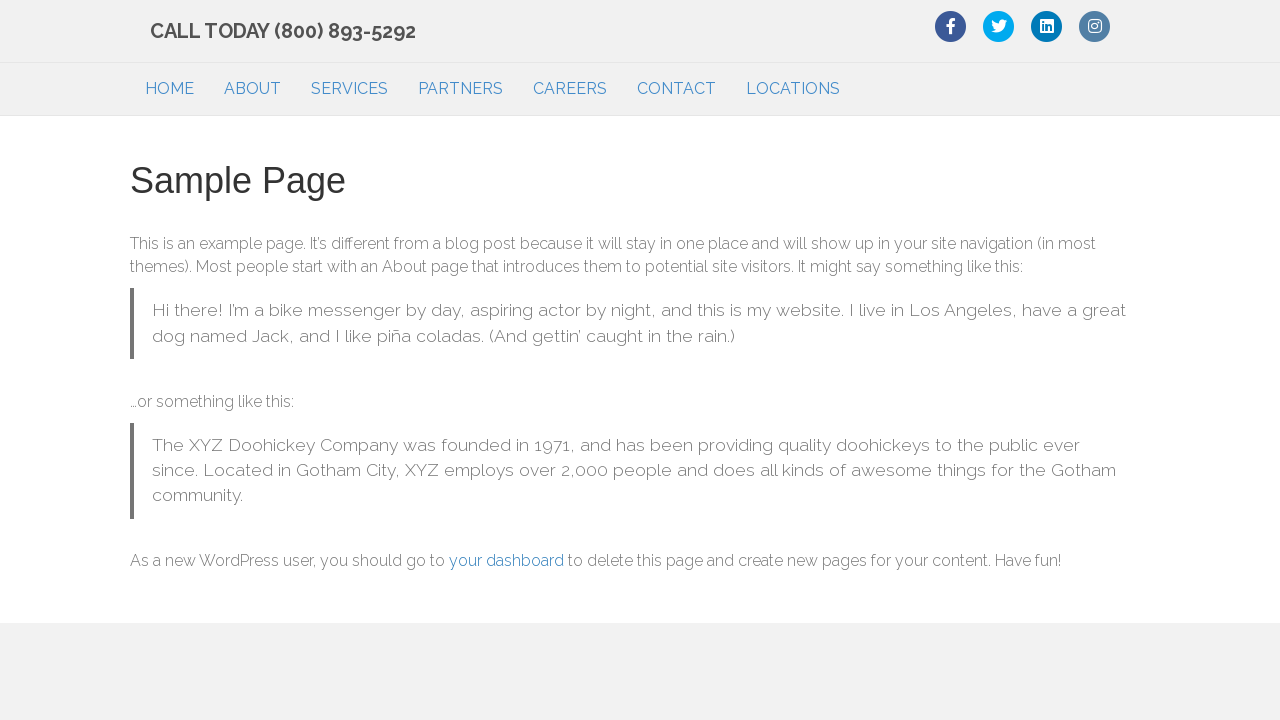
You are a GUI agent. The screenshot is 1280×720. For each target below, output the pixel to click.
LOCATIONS (793, 88)
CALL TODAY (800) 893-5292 (263, 31)
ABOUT (252, 88)
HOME (169, 88)
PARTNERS (460, 88)
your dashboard (506, 560)
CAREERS (570, 88)
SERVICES (349, 88)
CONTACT (676, 88)
